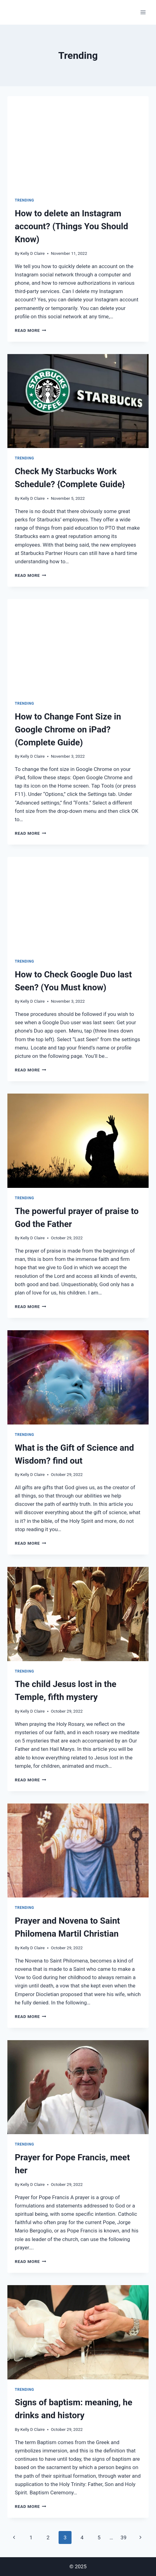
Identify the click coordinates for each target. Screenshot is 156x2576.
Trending (24, 200)
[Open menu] (143, 12)
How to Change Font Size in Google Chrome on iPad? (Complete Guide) (68, 729)
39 (123, 2537)
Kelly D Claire (32, 253)
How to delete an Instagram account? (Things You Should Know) (71, 226)
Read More (30, 330)
